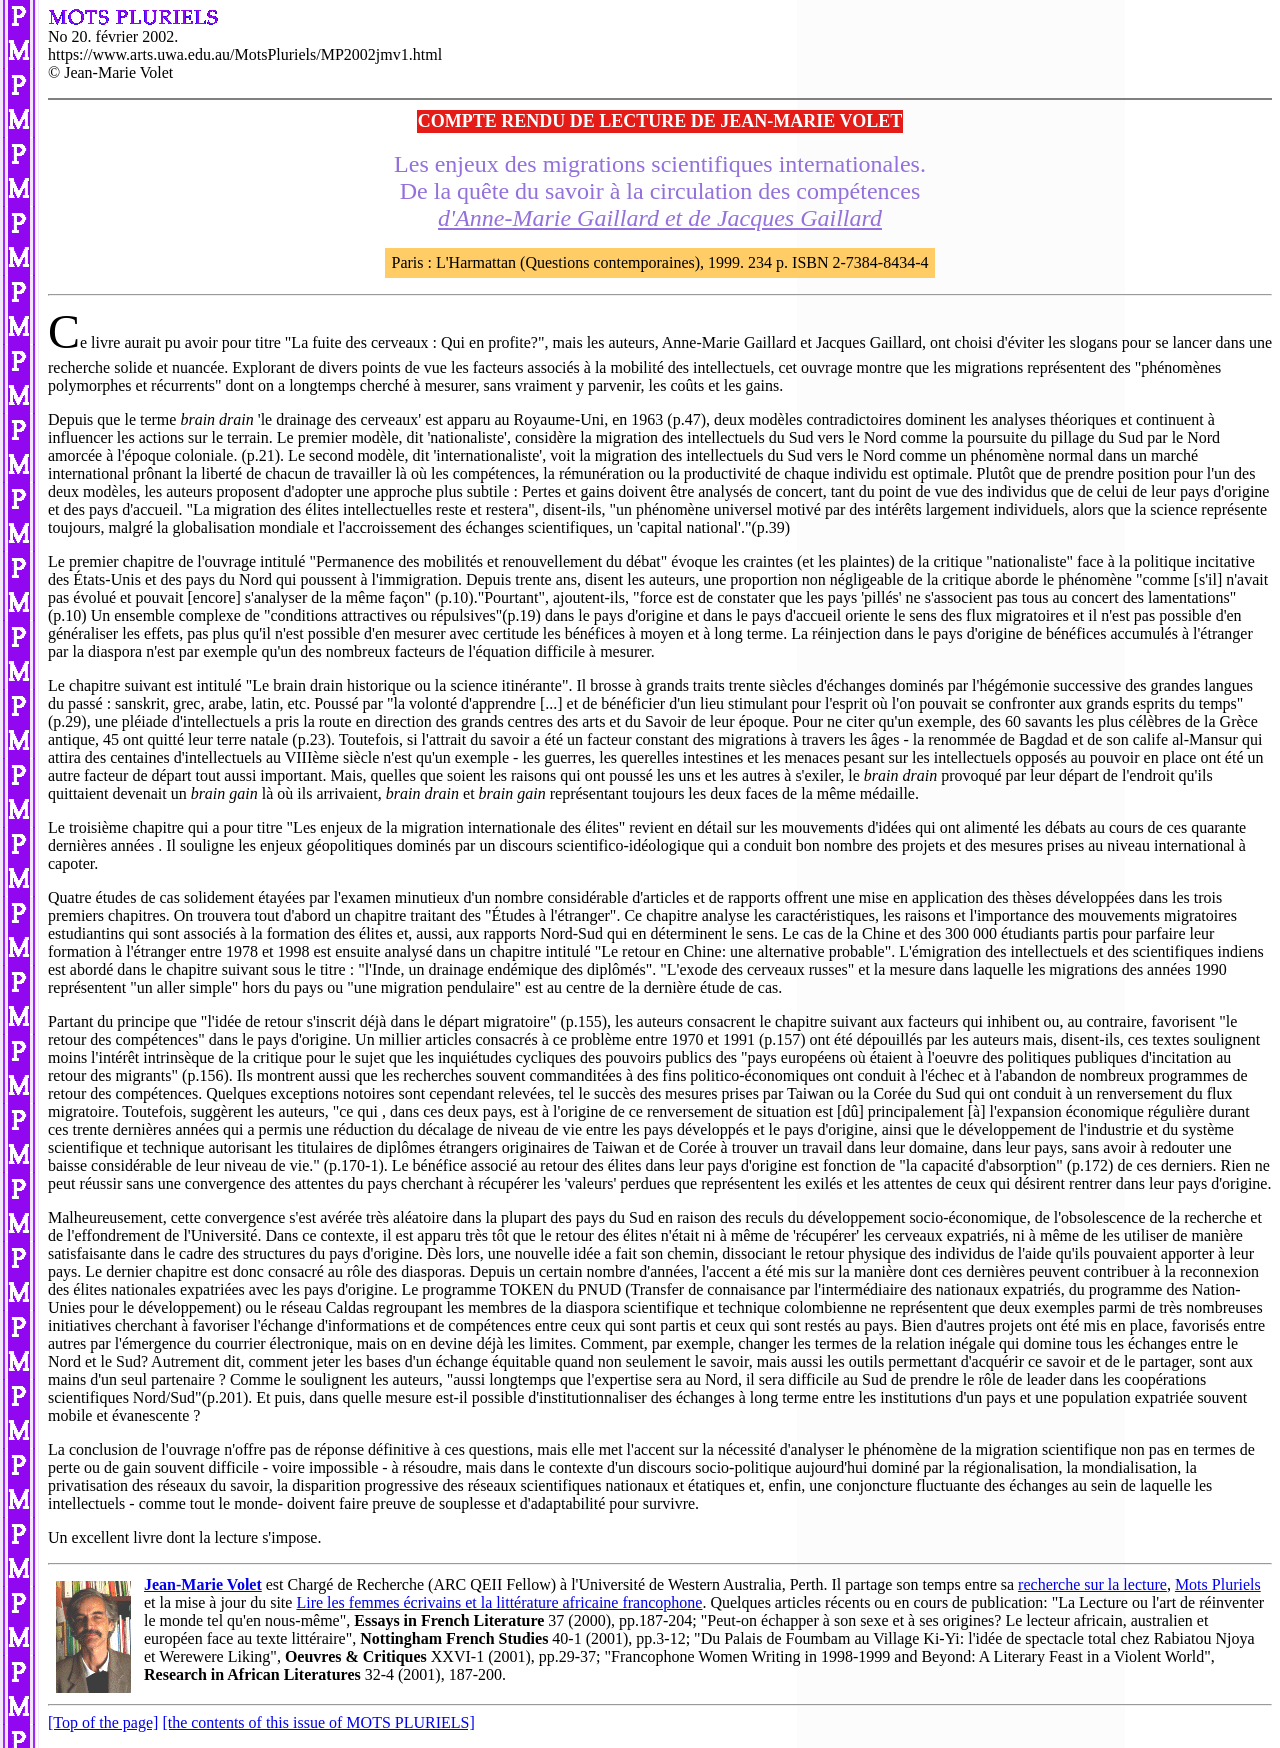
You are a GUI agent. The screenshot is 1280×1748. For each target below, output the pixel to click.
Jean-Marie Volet (203, 1584)
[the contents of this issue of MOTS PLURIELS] (318, 1722)
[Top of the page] (103, 1722)
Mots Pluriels (1218, 1584)
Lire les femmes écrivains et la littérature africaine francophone (499, 1602)
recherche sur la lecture (1092, 1584)
